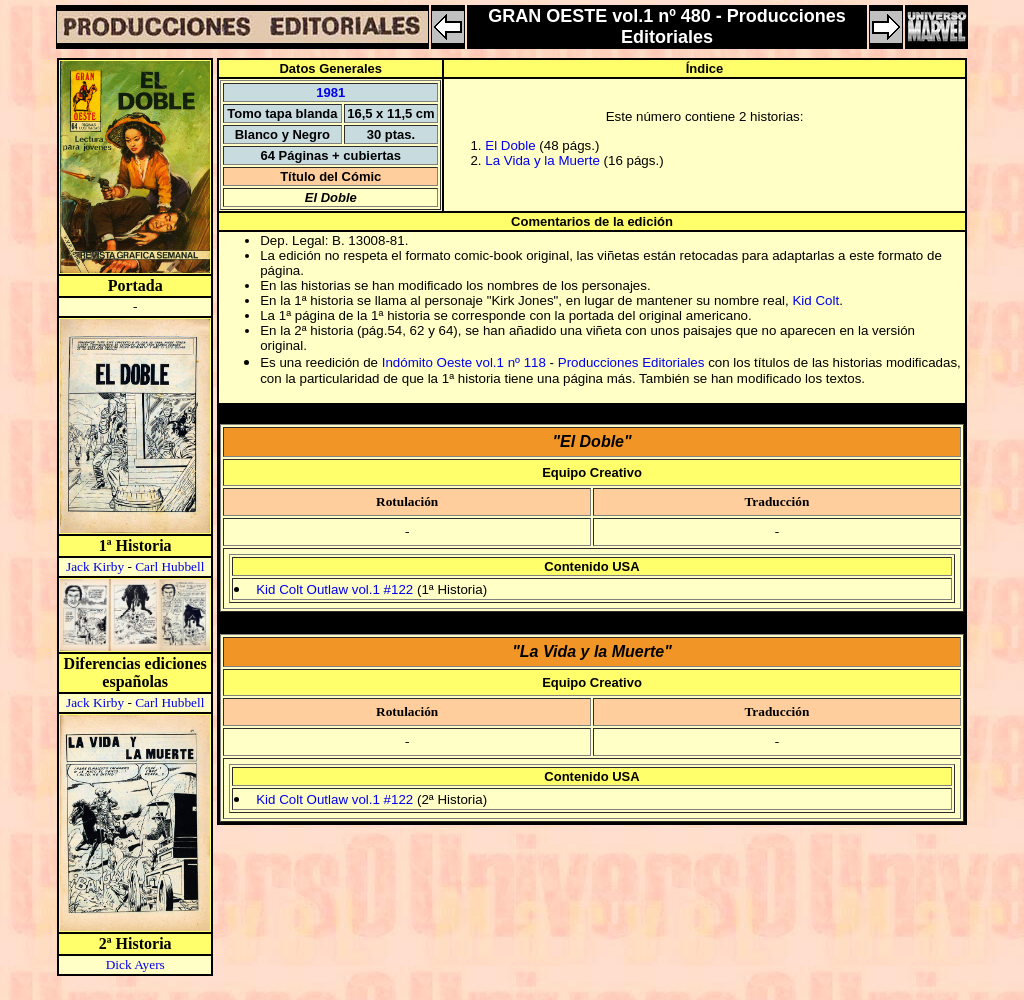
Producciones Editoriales (631, 362)
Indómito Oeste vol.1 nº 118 (464, 362)
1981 (330, 92)
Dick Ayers (135, 964)
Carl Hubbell (169, 566)
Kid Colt (815, 300)
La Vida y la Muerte (542, 160)
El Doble (510, 145)
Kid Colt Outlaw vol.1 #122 (334, 589)
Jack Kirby (95, 566)
